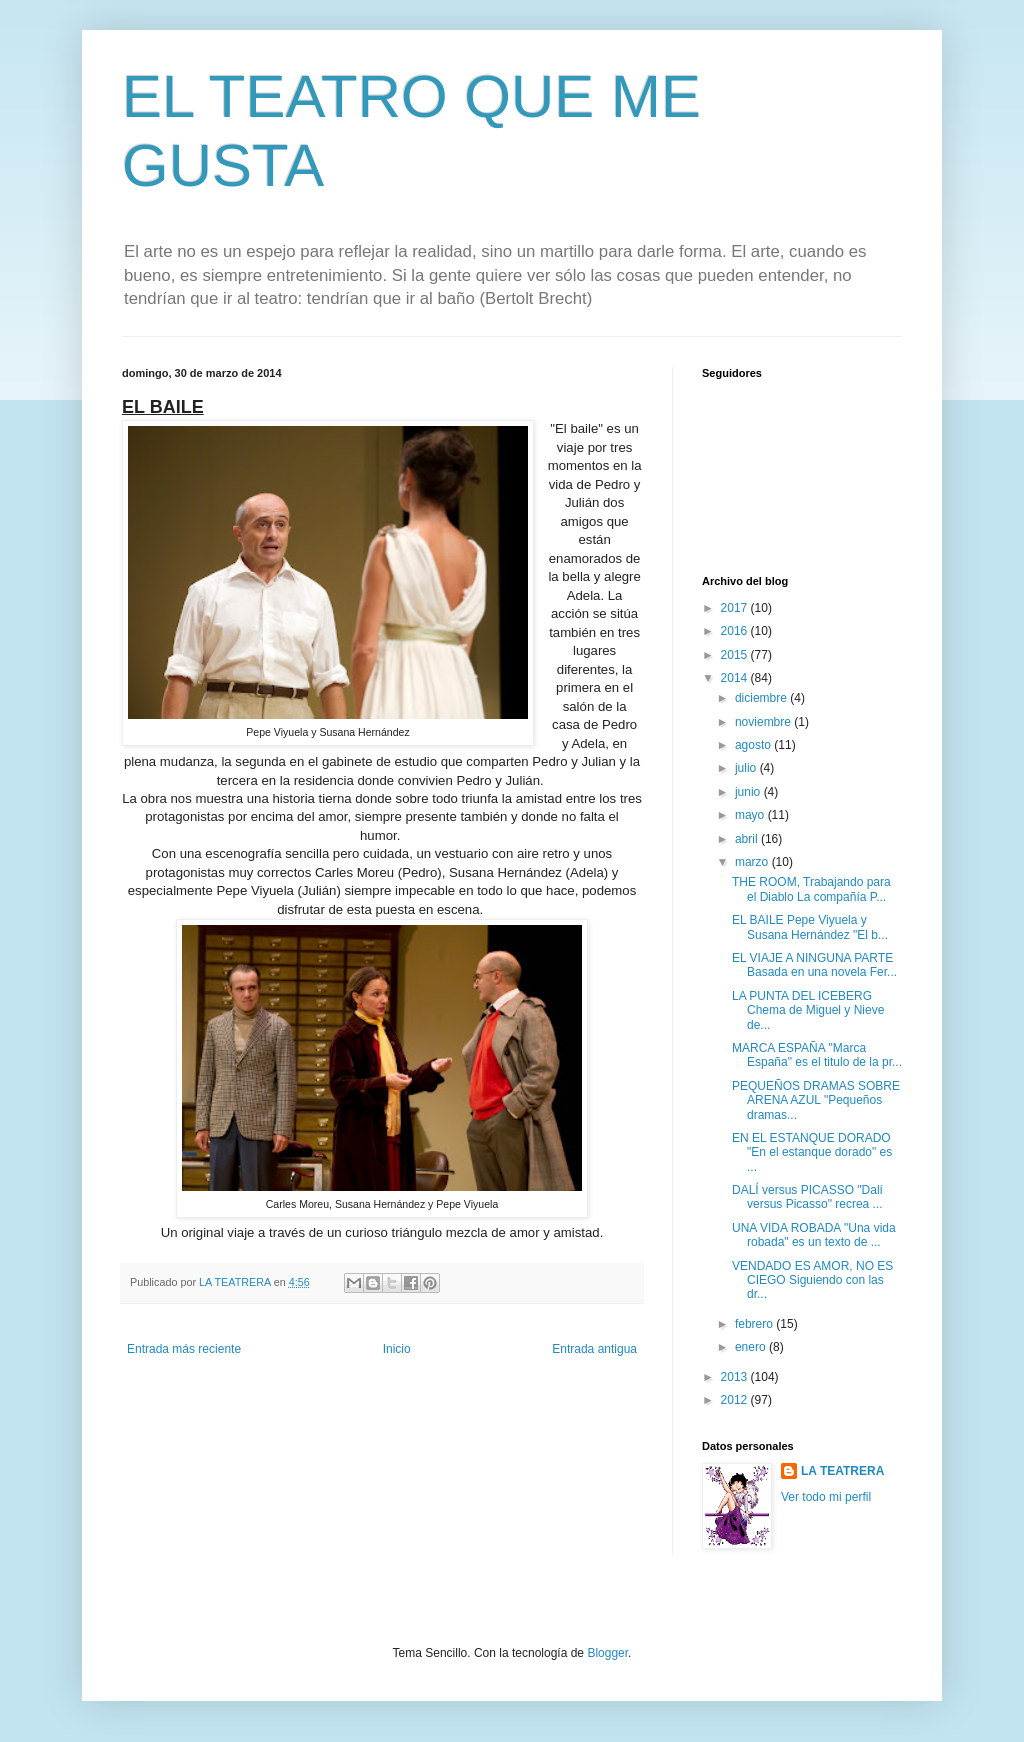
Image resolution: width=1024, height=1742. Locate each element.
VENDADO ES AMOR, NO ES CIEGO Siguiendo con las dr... (812, 1280)
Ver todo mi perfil (826, 1497)
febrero (755, 1324)
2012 (736, 1400)
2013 (736, 1377)
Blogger (607, 1653)
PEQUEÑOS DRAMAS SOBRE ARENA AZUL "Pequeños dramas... (816, 1100)
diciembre (762, 698)
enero (752, 1347)
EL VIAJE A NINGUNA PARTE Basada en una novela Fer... (814, 965)
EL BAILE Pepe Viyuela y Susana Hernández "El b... (810, 927)
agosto (754, 745)
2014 (736, 678)
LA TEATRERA (842, 1471)
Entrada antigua (594, 1349)
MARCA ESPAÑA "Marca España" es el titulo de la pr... (817, 1055)
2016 (736, 631)
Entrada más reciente (184, 1349)
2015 (736, 655)
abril (748, 839)
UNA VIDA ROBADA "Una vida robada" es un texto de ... (814, 1235)
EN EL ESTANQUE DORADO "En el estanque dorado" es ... (812, 1152)
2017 (736, 608)
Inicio (397, 1349)
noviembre (764, 722)
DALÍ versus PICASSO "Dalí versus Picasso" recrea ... (807, 1197)
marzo (753, 862)
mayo (751, 815)
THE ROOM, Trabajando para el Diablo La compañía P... (811, 889)
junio (749, 792)
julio (747, 768)
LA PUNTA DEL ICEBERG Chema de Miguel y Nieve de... (808, 1010)
